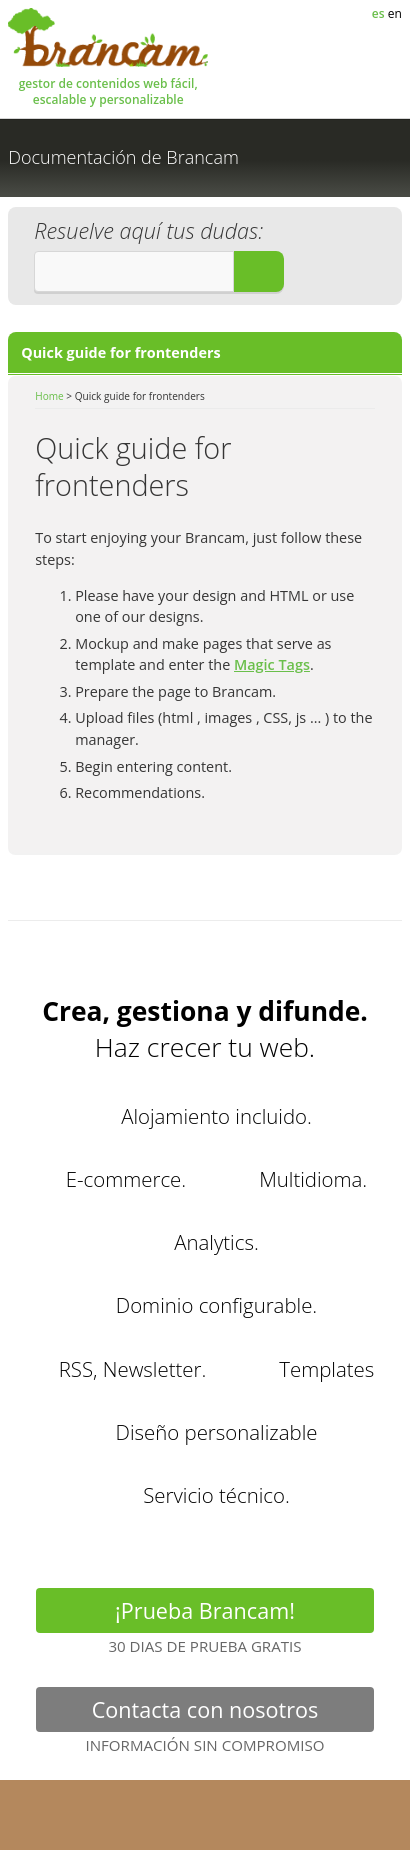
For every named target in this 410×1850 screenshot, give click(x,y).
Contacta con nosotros (205, 1713)
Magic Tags (272, 664)
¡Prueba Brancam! (205, 1614)
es (380, 13)
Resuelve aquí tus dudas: (148, 231)
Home (49, 396)
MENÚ (378, 71)
